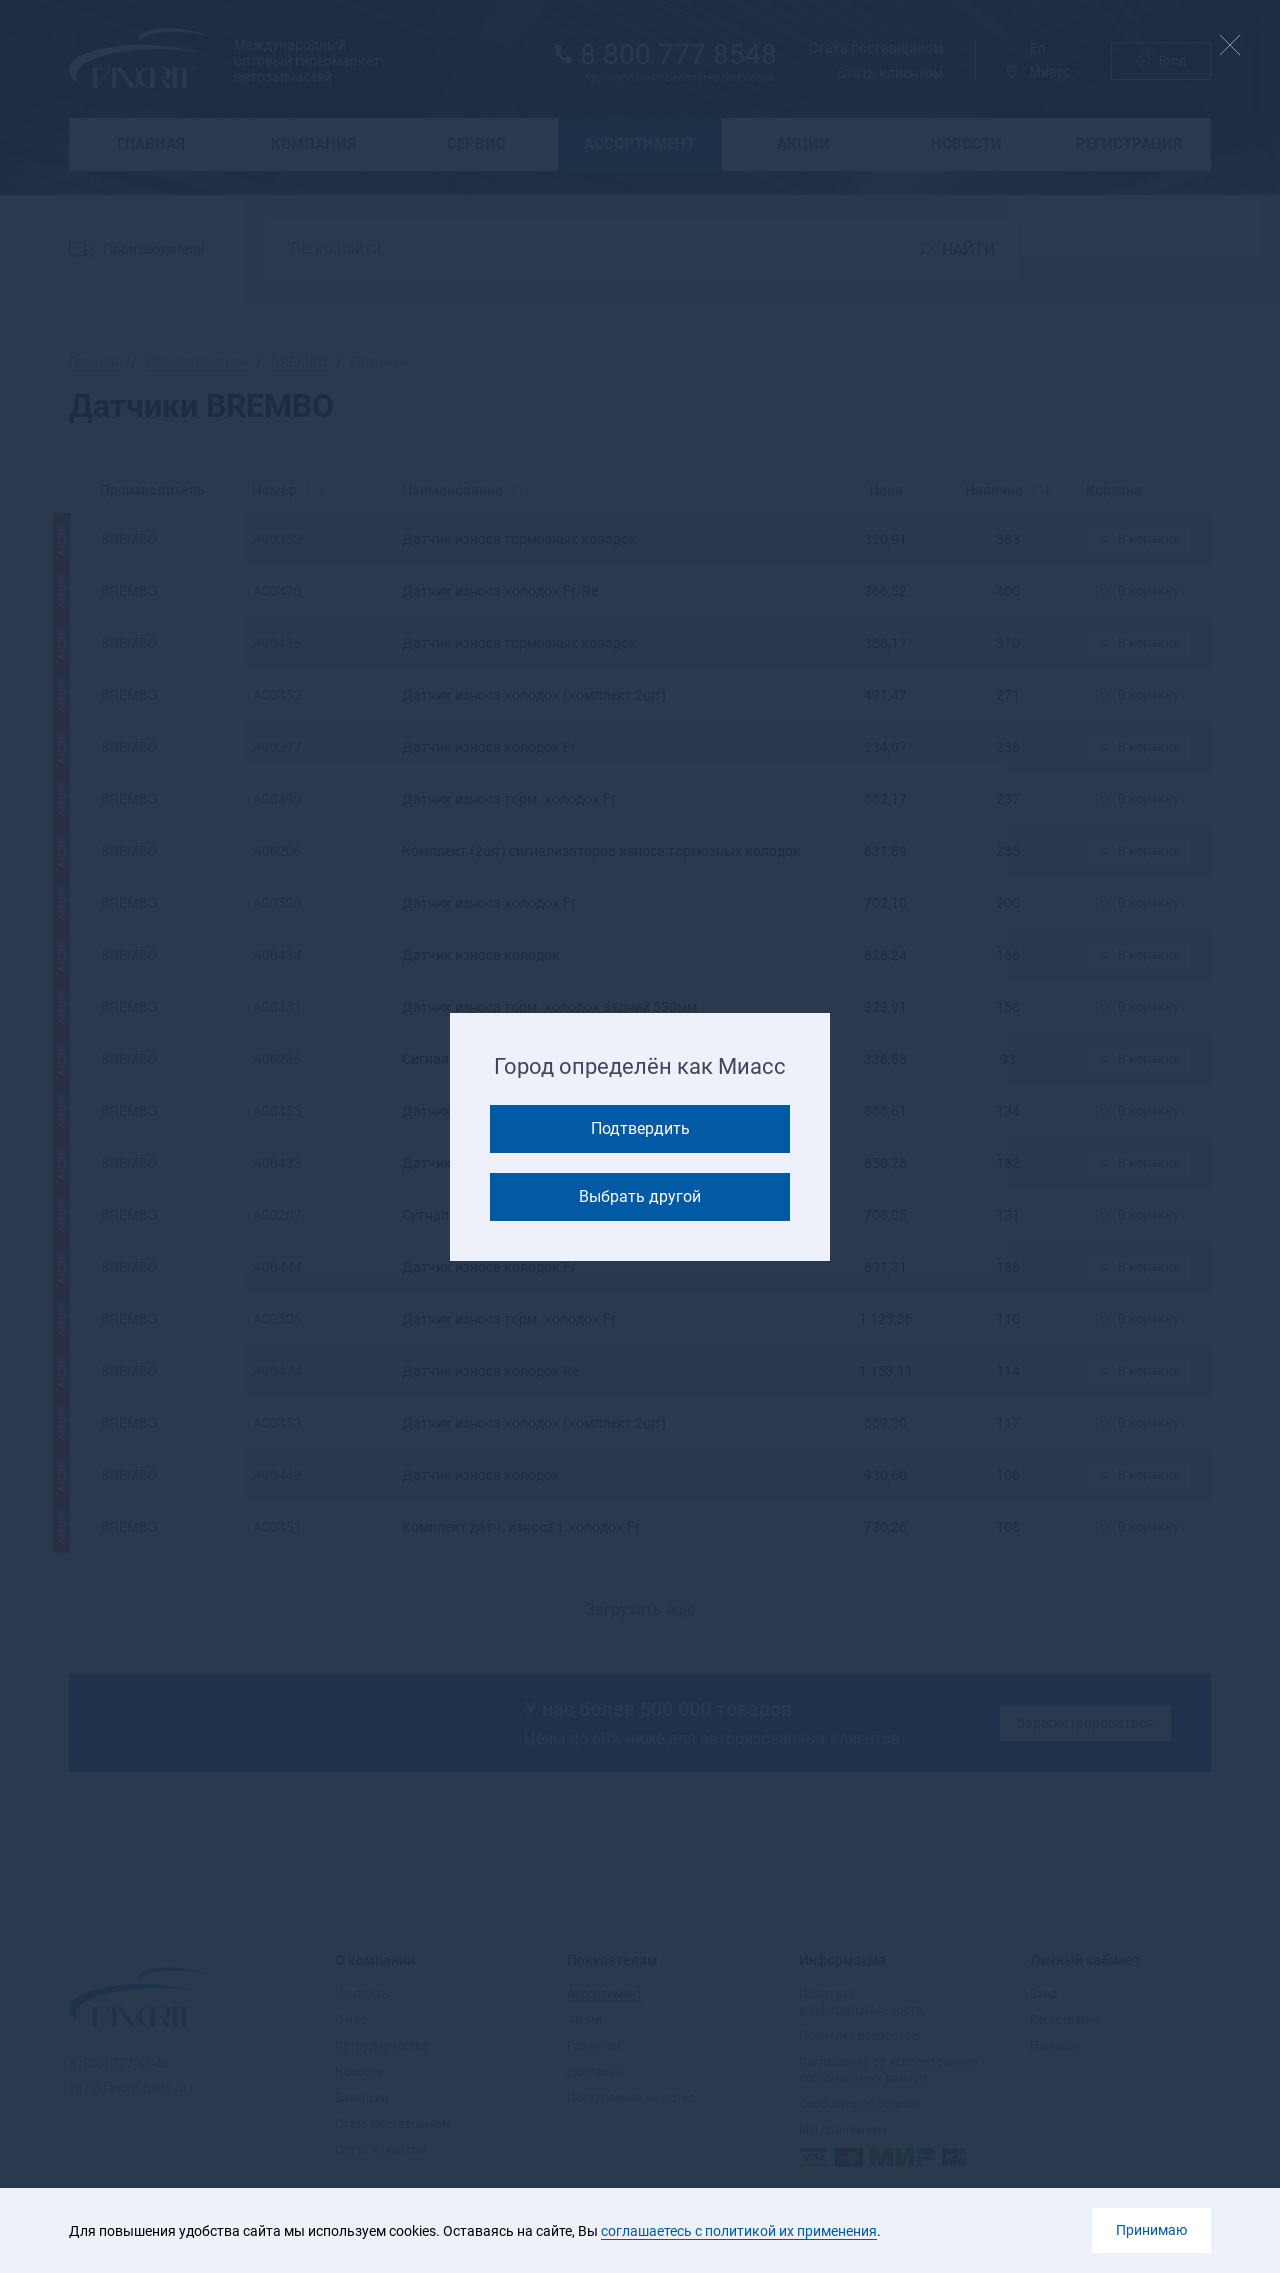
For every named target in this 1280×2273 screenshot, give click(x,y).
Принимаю (1151, 2230)
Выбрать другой (640, 1196)
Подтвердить (640, 1128)
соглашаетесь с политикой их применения (739, 2231)
